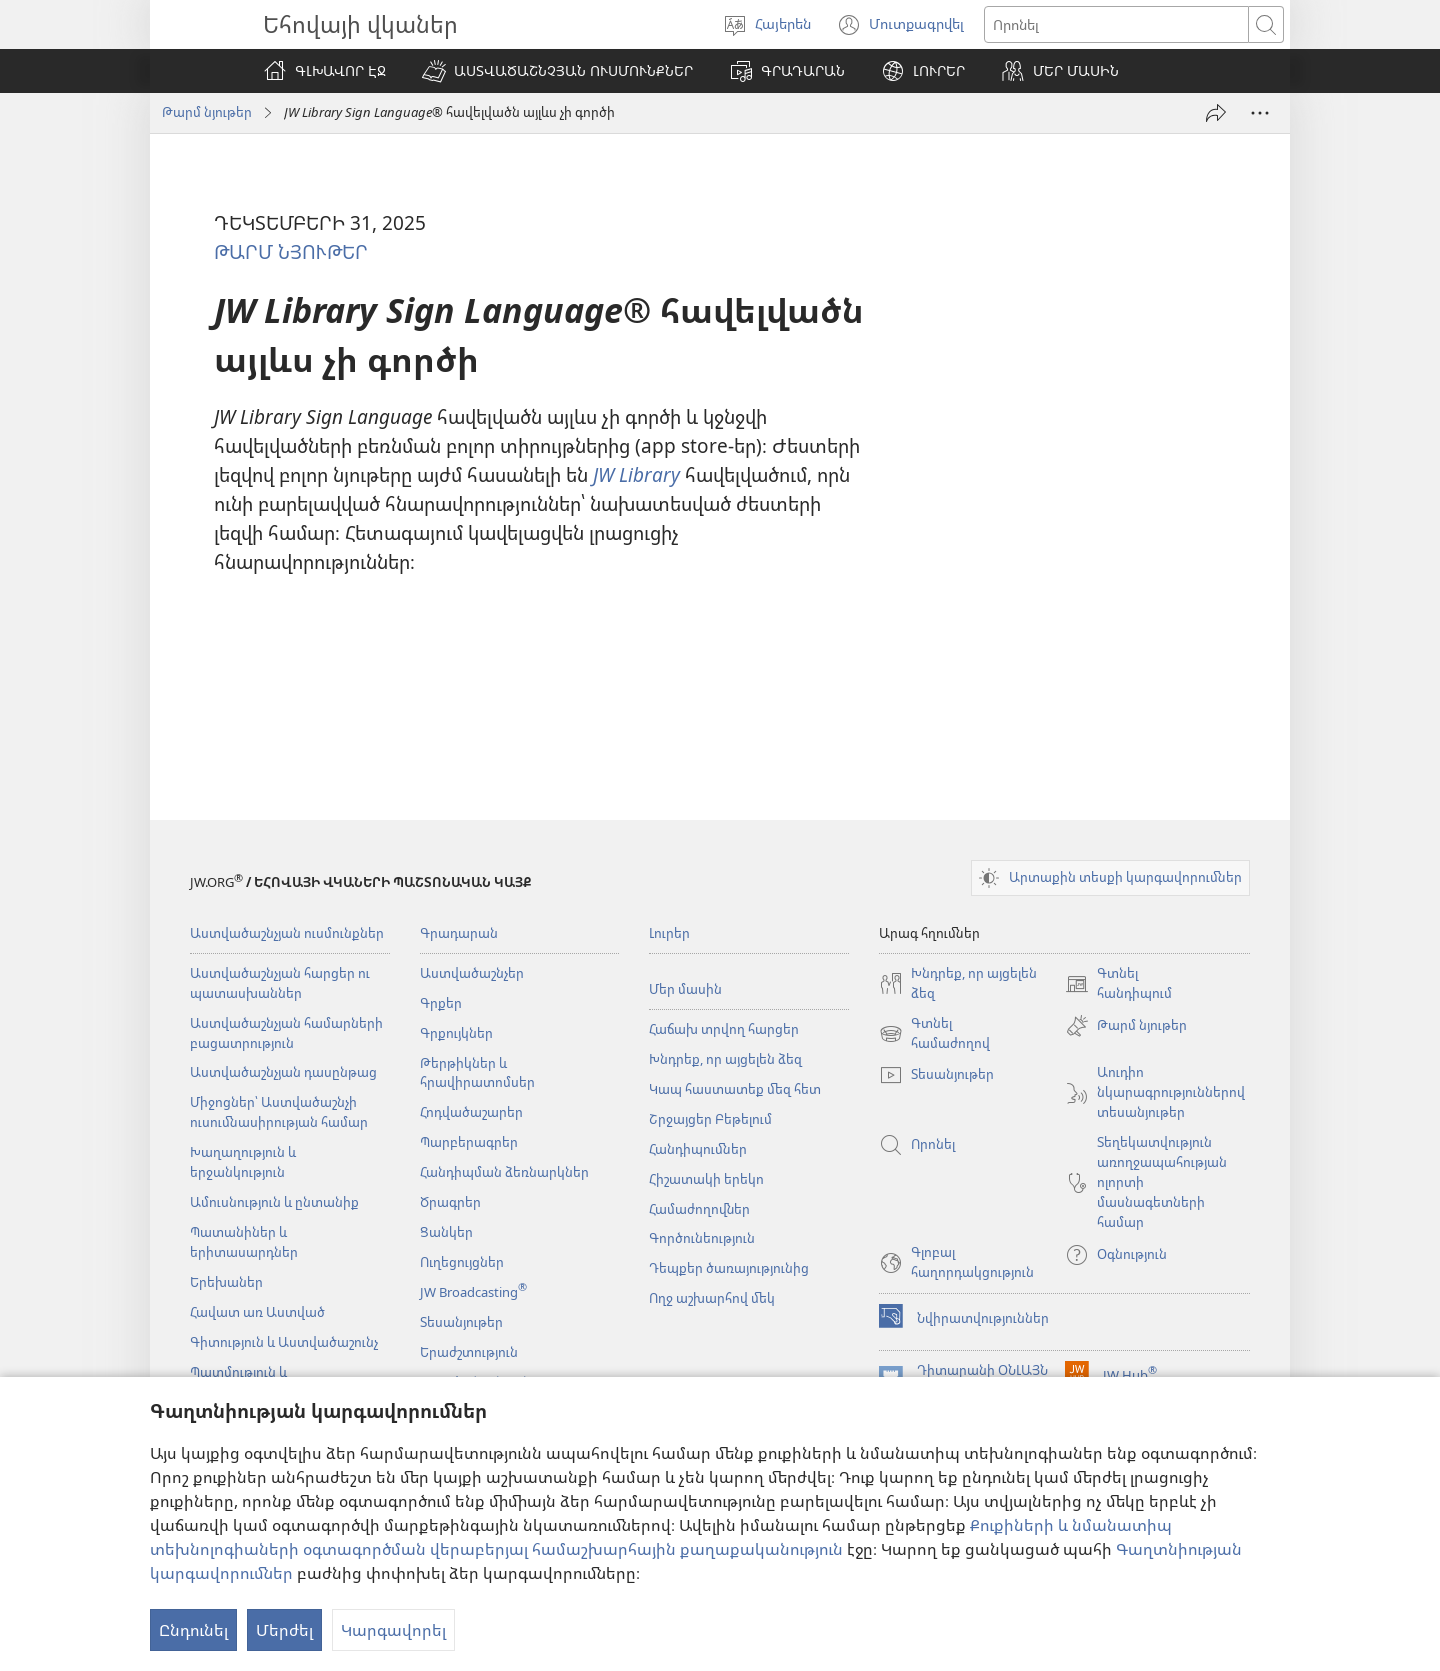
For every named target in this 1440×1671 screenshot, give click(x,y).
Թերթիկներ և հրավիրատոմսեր (477, 1073)
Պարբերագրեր (469, 1142)
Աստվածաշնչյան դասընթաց (283, 1072)
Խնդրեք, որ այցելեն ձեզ (725, 1059)
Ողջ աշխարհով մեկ (712, 1298)
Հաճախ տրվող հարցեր (724, 1029)
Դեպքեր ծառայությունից (729, 1268)
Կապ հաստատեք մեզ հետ (735, 1089)
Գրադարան (459, 933)
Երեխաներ (226, 1282)
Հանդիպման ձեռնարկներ (504, 1172)
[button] (557, 71)
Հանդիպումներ (698, 1149)
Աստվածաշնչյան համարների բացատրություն (286, 1033)
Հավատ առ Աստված (257, 1312)
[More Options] (1260, 113)
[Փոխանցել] (1216, 113)
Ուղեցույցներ (462, 1262)
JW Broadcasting (473, 1292)
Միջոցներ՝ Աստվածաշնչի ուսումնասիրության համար (279, 1112)
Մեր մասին (685, 989)
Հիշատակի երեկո (706, 1179)
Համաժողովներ (699, 1209)
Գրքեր (441, 1003)
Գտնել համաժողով (934, 1034)
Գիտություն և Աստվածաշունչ (284, 1342)
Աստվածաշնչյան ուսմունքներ (287, 933)
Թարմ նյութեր (207, 112)
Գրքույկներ (456, 1033)
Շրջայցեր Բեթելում (710, 1119)
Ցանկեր (446, 1232)
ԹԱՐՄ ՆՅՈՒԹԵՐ (291, 251)
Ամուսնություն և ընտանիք (274, 1202)
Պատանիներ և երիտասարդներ (244, 1242)
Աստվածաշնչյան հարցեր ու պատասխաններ (280, 983)
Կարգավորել (393, 1630)
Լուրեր (669, 933)
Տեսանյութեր (461, 1322)
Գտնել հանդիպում (1118, 984)
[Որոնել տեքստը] (1116, 24)
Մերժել (284, 1630)
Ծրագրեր (450, 1202)
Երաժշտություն (469, 1352)
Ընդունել (193, 1630)
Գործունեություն (702, 1238)
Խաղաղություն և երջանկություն (243, 1162)
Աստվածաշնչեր (472, 973)
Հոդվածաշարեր (471, 1112)
